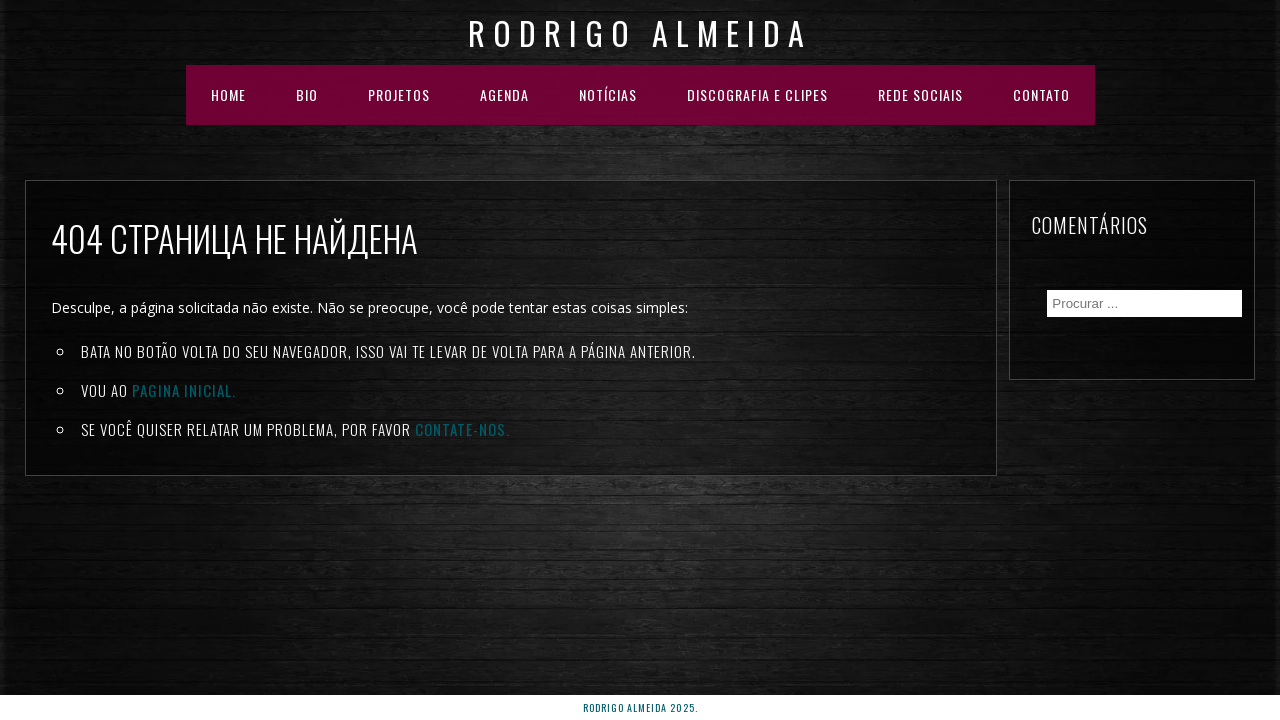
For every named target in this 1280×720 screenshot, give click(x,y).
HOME (228, 94)
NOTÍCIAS (608, 94)
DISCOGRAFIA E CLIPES (757, 94)
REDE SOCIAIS (920, 94)
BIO (307, 94)
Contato (1041, 94)
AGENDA (504, 94)
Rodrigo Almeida (640, 32)
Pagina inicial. (184, 390)
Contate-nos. (462, 429)
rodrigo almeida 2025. (640, 707)
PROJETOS (399, 94)
